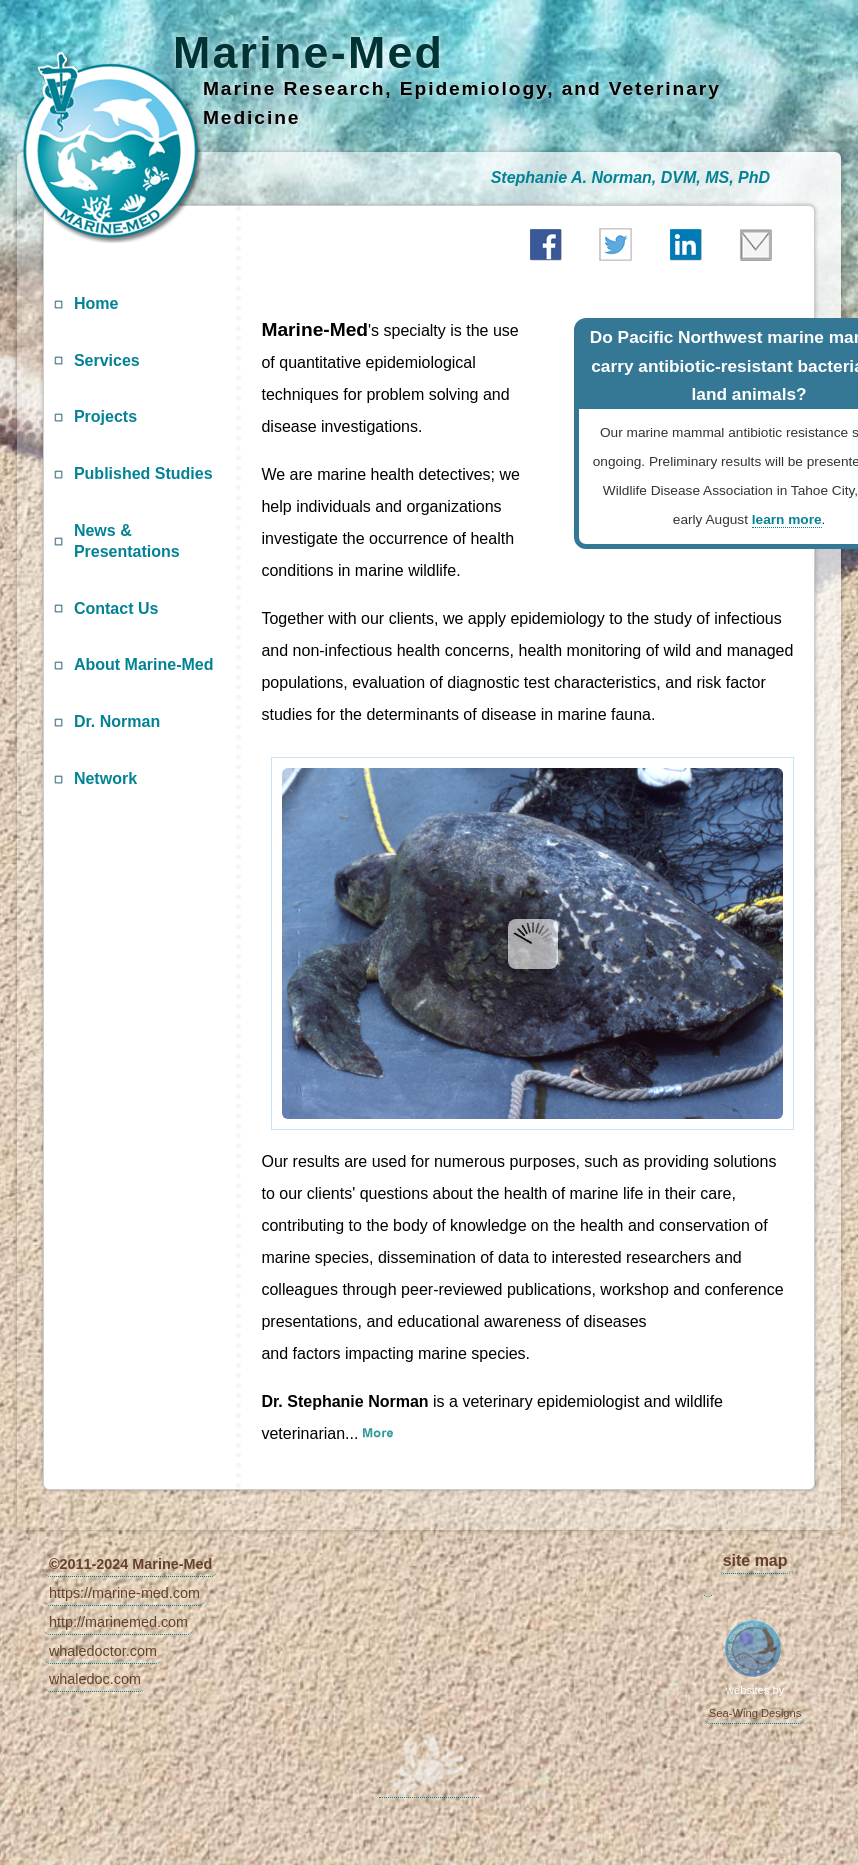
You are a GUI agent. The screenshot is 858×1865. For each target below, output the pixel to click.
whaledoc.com (95, 1679)
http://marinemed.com (118, 1622)
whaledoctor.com (103, 1651)
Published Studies (143, 473)
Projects (105, 416)
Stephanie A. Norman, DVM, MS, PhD (630, 177)
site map (755, 1560)
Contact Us (116, 608)
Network (105, 778)
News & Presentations (127, 541)
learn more (787, 519)
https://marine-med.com (124, 1593)
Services (107, 360)
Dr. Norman (117, 721)
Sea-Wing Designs (755, 1713)
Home (96, 303)
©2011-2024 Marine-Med (130, 1564)
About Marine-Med (144, 664)
